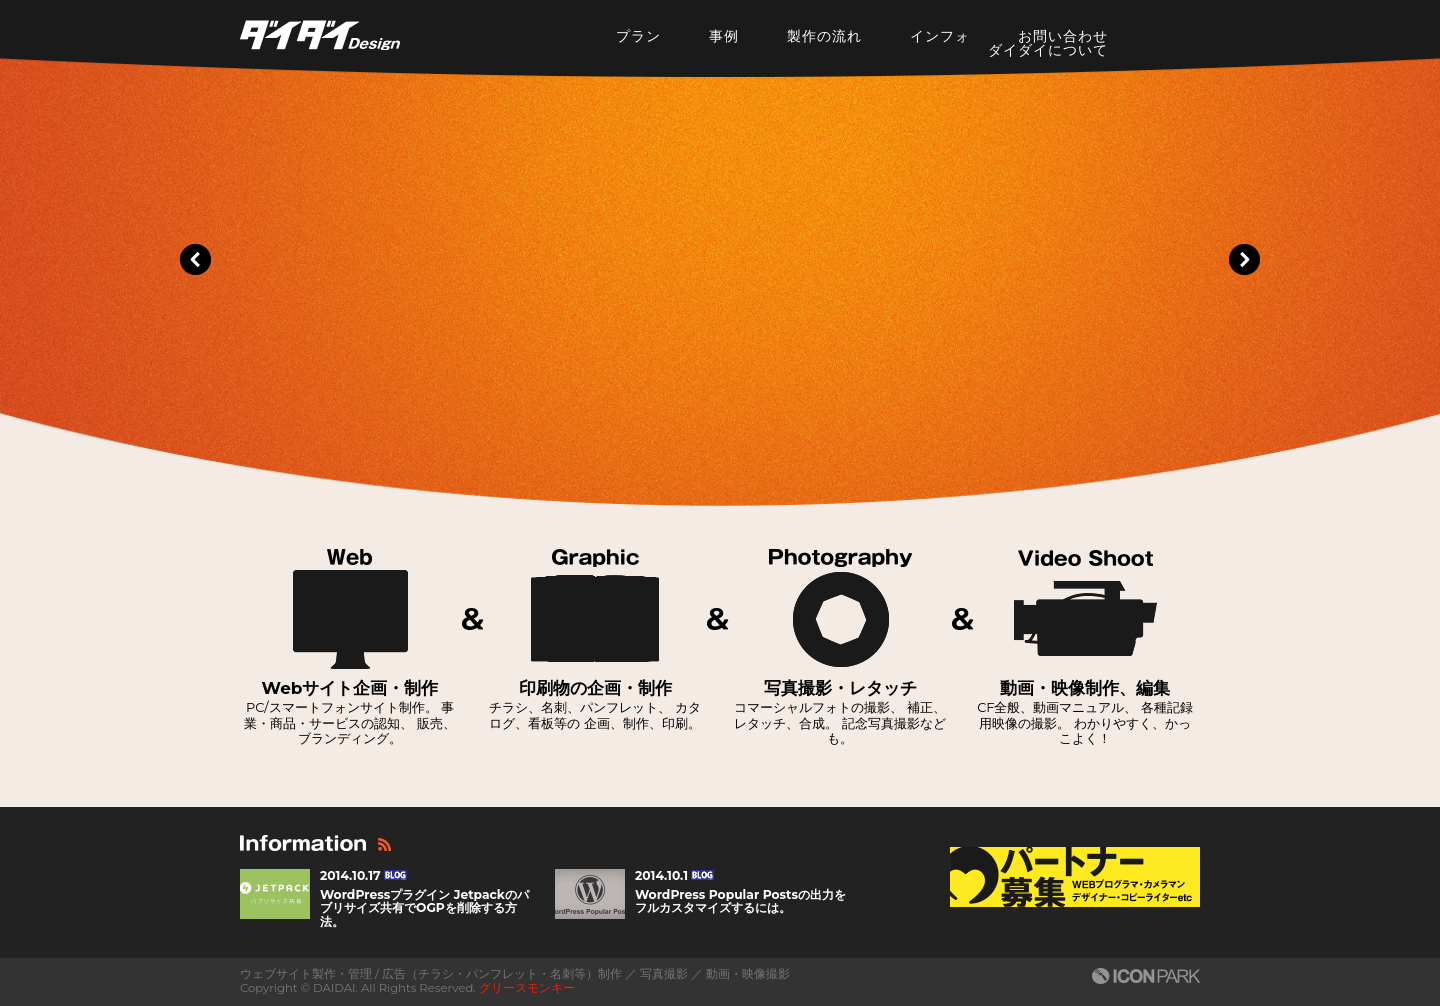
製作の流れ (824, 36)
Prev (196, 260)
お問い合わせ (1063, 36)
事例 (724, 36)
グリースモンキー (527, 988)
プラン (638, 36)
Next (1244, 260)
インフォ (940, 36)
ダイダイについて (1048, 50)
